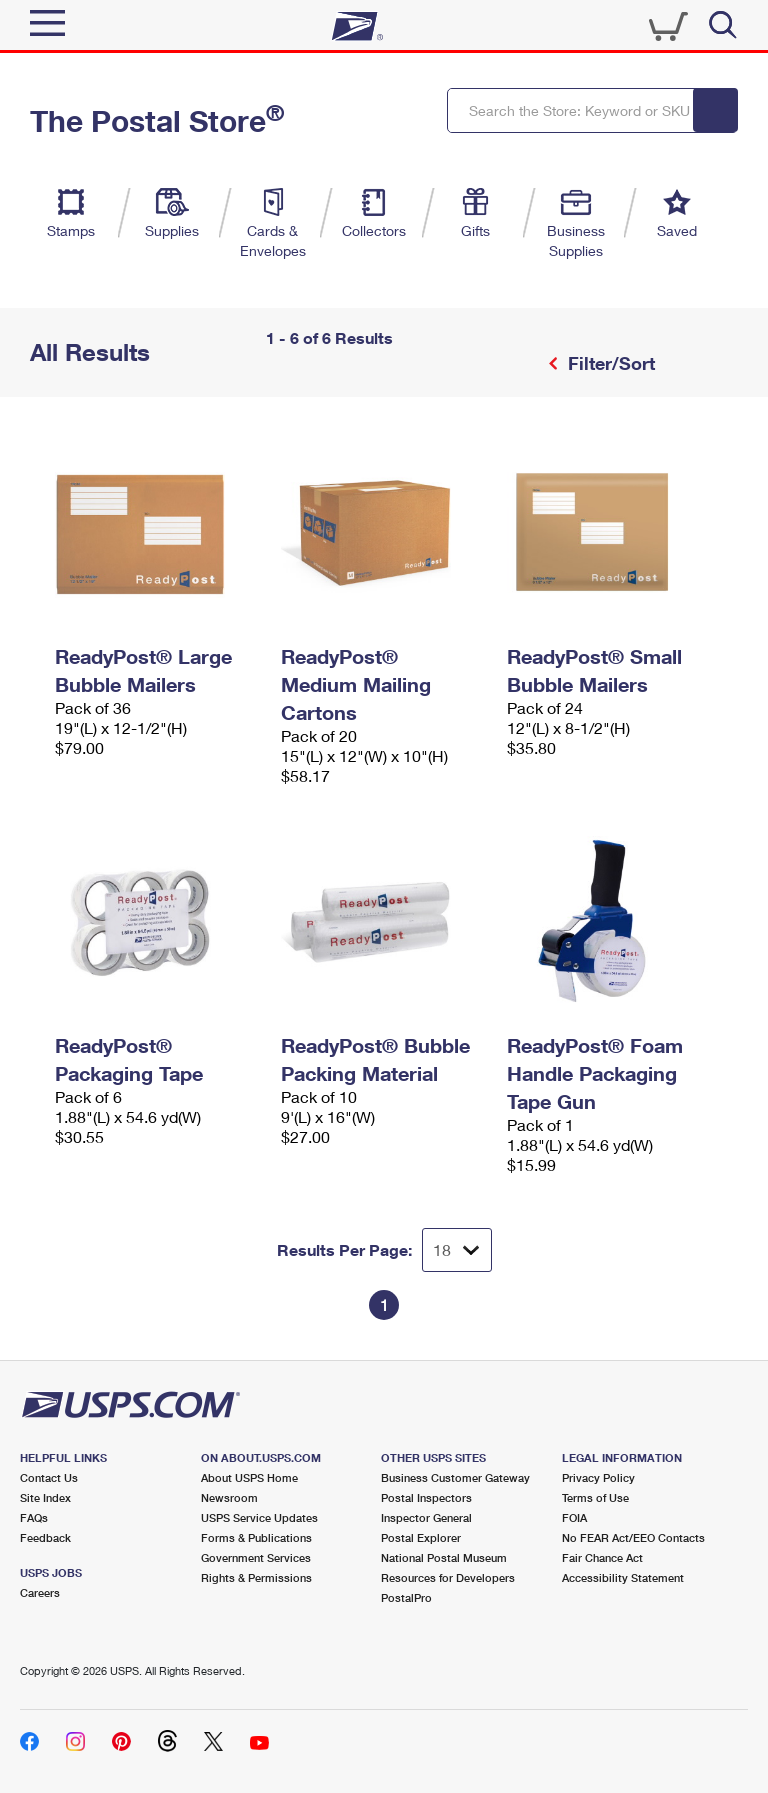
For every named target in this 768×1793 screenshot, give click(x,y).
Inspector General (426, 1517)
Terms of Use (595, 1497)
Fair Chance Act (602, 1557)
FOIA (574, 1517)
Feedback (45, 1537)
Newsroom (229, 1497)
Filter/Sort (609, 363)
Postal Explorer (421, 1537)
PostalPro (406, 1597)
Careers (40, 1592)
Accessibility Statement (623, 1577)
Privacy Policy (598, 1477)
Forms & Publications (256, 1537)
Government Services (256, 1557)
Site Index (45, 1497)
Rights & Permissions (256, 1577)
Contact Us (49, 1477)
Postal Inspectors (426, 1497)
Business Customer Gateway (455, 1477)
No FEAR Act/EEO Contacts (633, 1537)
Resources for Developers (448, 1577)
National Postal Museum (444, 1557)
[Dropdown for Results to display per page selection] (457, 1250)
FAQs (34, 1517)
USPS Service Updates (259, 1517)
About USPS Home (249, 1477)
